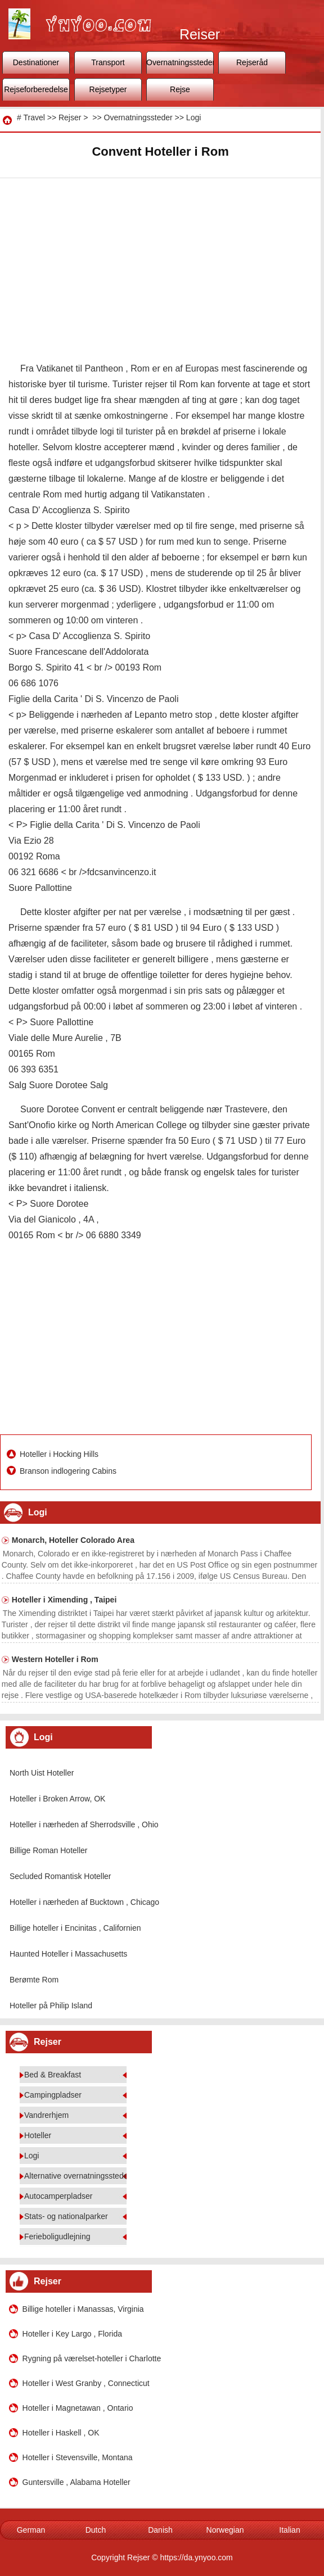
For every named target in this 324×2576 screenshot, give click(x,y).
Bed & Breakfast (52, 2074)
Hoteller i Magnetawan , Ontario (77, 2407)
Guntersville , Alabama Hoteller (76, 2482)
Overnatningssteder (180, 62)
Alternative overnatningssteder (77, 2175)
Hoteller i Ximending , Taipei (64, 1599)
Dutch (96, 2529)
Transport (107, 62)
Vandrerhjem (46, 2115)
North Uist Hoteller (42, 1772)
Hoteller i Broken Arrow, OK (57, 1798)
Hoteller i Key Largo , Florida (72, 2333)
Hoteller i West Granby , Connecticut (86, 2383)
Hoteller (37, 2135)
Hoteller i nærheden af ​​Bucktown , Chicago (84, 1902)
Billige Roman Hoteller (49, 1850)
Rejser (69, 117)
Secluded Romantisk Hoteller (60, 1876)
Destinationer (36, 62)
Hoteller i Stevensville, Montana (77, 2457)
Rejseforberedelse (36, 89)
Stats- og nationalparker (66, 2216)
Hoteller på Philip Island (51, 2005)
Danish (160, 2529)
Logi (193, 117)
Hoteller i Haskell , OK (61, 2432)
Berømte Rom (34, 1979)
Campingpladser (53, 2094)
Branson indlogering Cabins (69, 1470)
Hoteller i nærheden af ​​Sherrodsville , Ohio (84, 1824)
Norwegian (225, 2529)
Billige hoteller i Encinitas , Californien (75, 1927)
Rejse (180, 89)
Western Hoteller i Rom (55, 1659)
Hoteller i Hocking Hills (60, 1454)
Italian (289, 2529)
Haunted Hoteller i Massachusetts (68, 1953)
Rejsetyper (108, 89)
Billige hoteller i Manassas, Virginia (83, 2309)
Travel (33, 117)
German (31, 2529)
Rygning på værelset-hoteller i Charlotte (91, 2358)
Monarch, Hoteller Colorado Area (73, 1540)
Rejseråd (252, 62)
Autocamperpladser (58, 2196)
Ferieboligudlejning (57, 2236)
